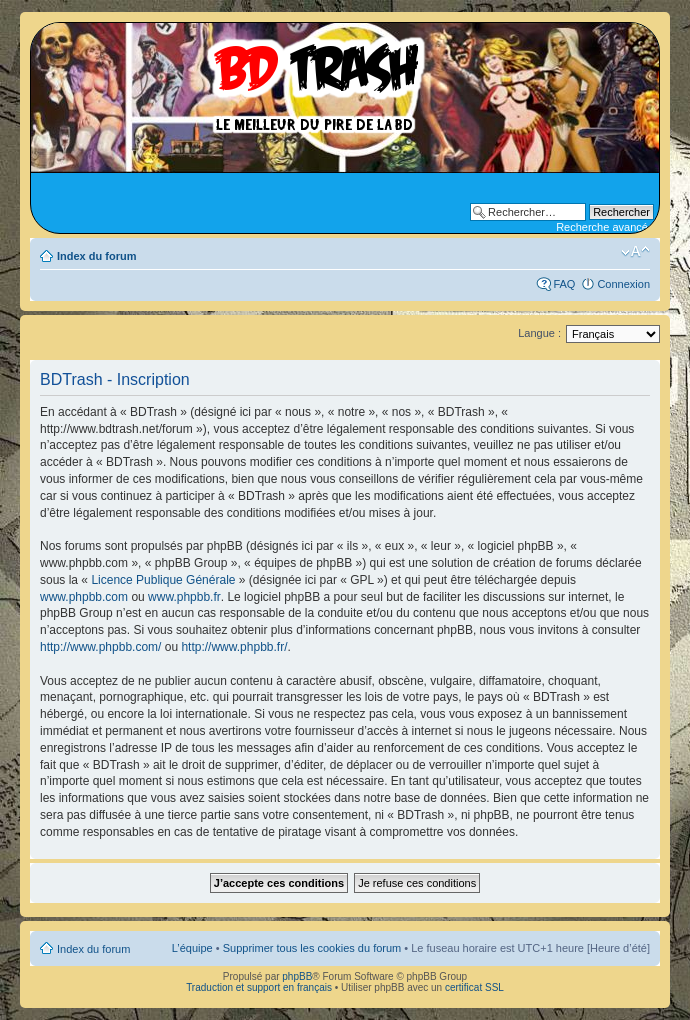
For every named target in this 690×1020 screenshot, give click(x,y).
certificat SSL (474, 987)
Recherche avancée (605, 227)
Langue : (539, 333)
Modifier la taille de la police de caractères (635, 252)
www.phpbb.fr (184, 597)
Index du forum (96, 256)
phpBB (297, 976)
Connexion (623, 284)
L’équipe (192, 948)
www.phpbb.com (84, 597)
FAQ (564, 284)
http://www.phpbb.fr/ (234, 647)
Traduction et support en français (259, 987)
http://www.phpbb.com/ (100, 647)
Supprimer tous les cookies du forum (312, 948)
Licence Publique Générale (163, 580)
